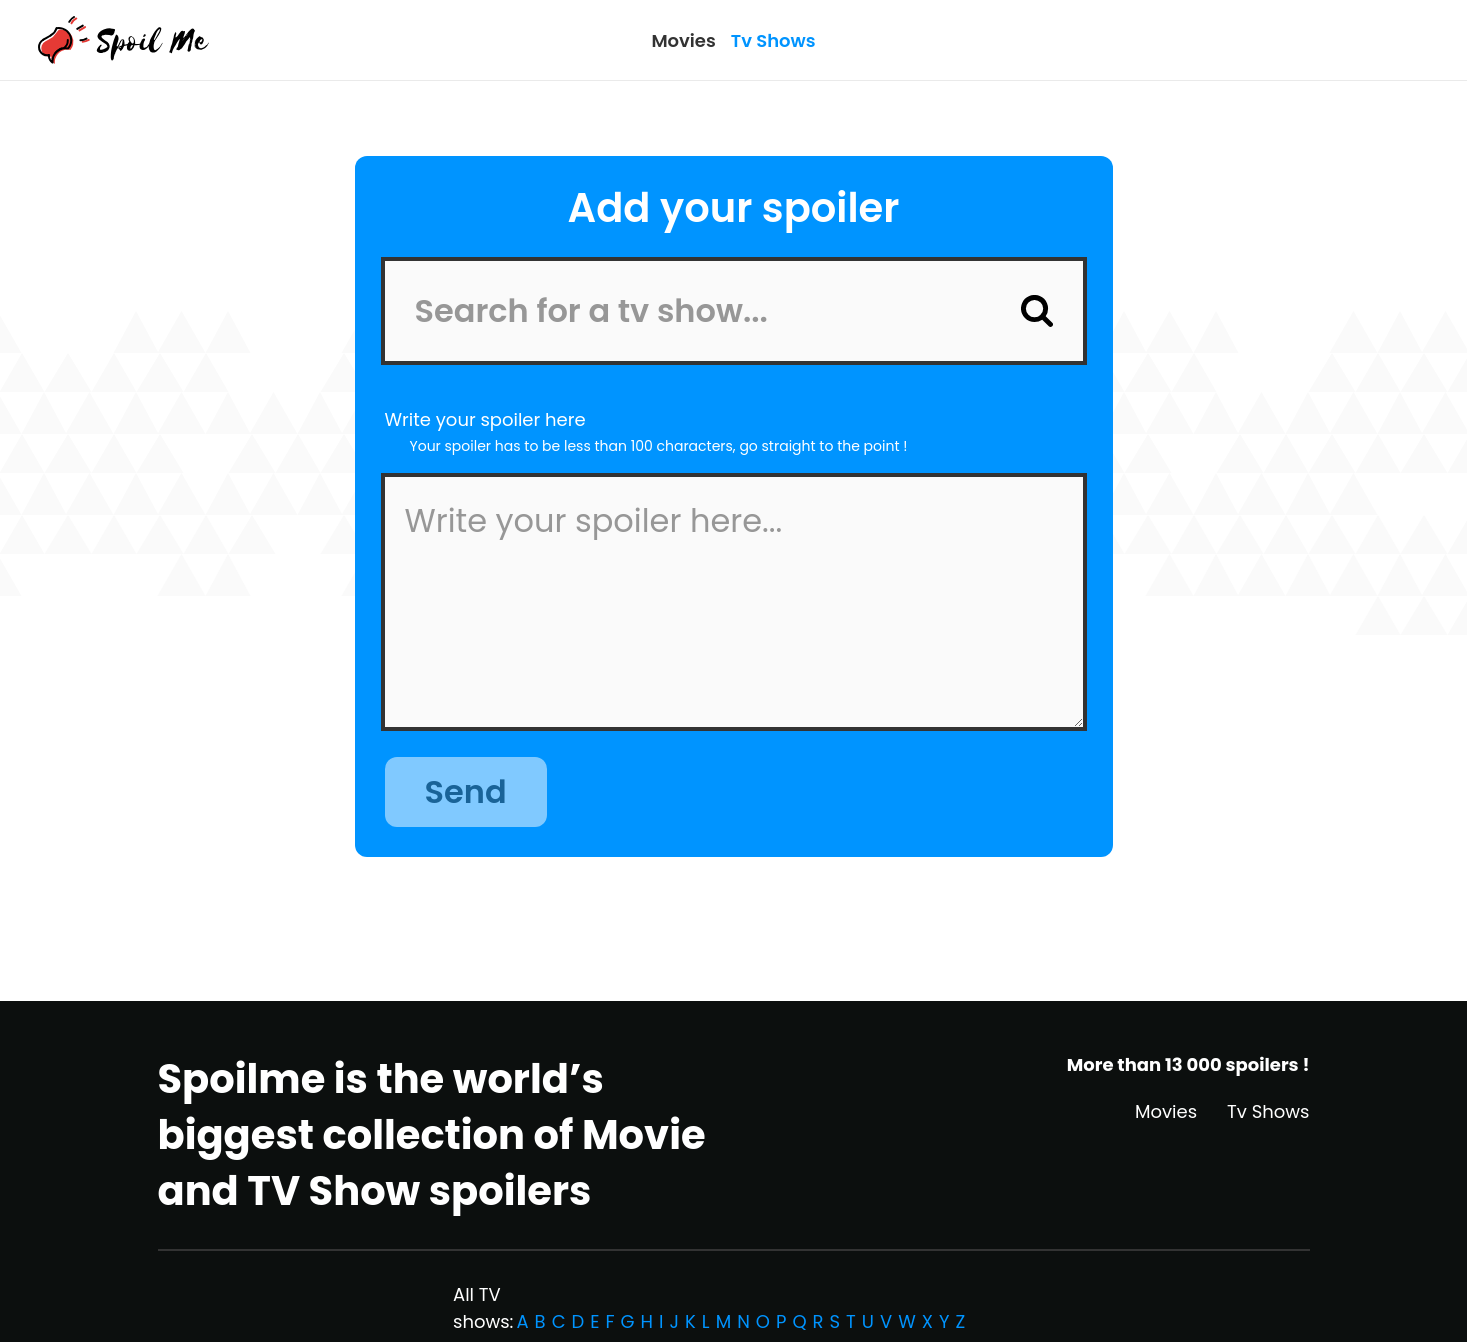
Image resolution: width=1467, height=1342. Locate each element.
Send (466, 791)
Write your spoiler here (485, 419)
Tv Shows (773, 40)
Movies (683, 40)
